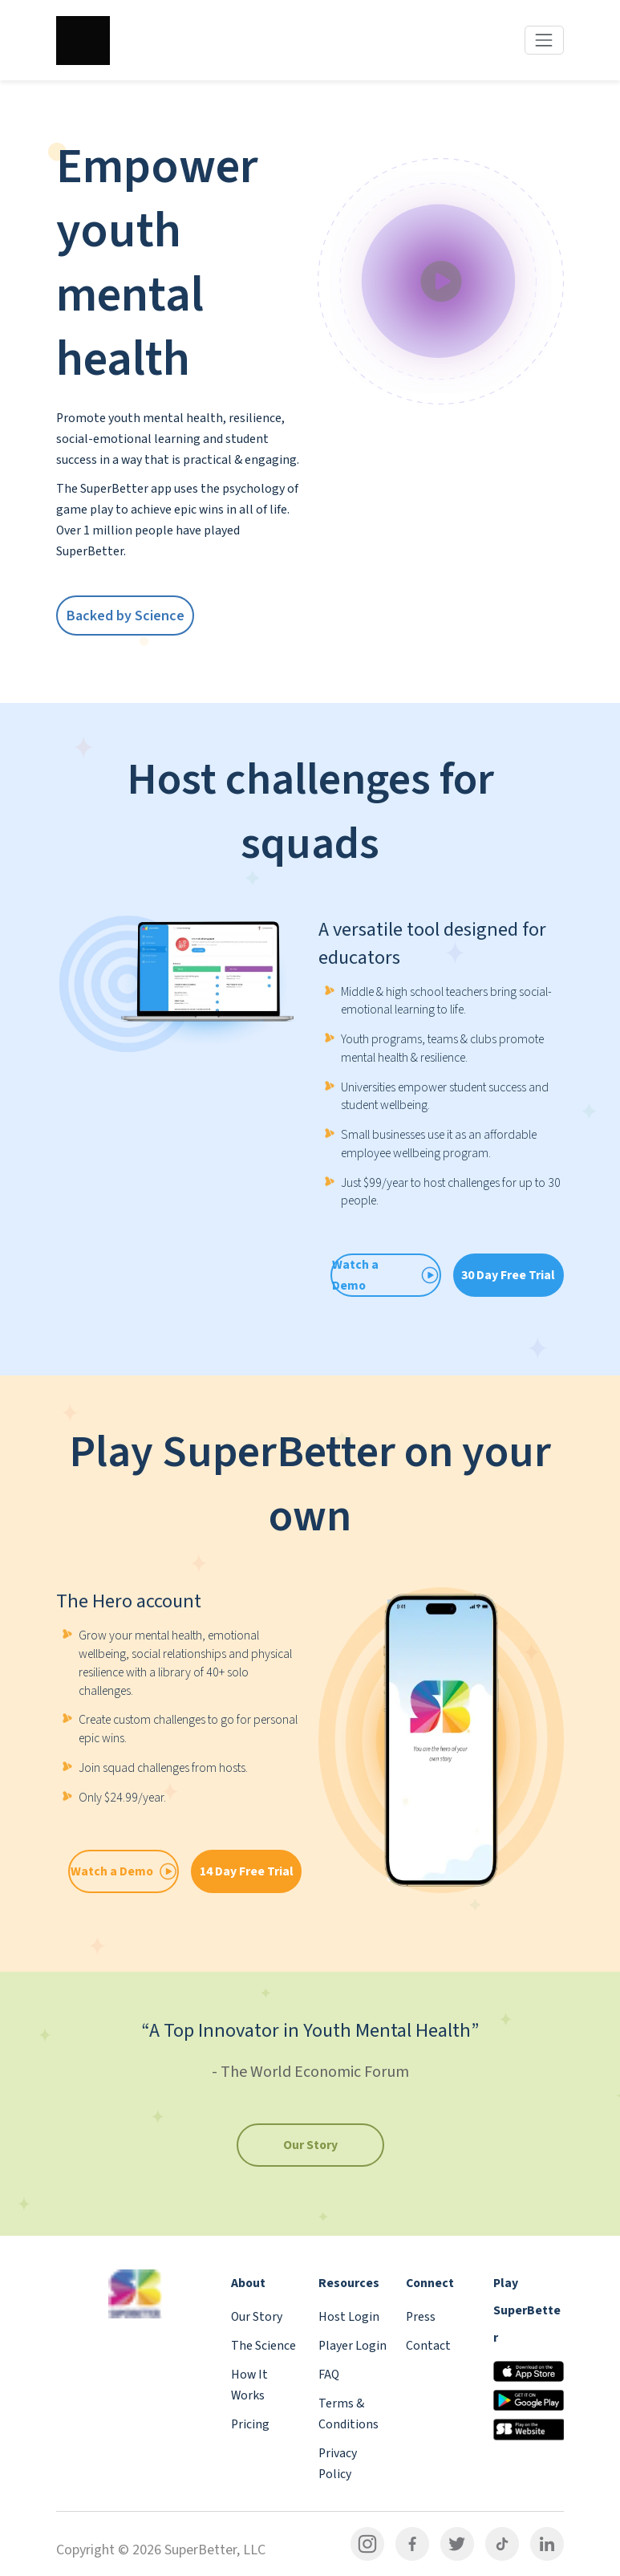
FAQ (328, 2374)
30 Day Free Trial (508, 1275)
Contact (428, 2346)
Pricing (250, 2424)
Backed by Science (125, 616)
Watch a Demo (124, 1871)
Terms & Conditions (348, 2414)
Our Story (310, 2145)
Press (421, 2317)
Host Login (348, 2317)
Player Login (352, 2346)
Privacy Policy (337, 2463)
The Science (263, 2346)
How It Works (249, 2385)
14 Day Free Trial (247, 1871)
